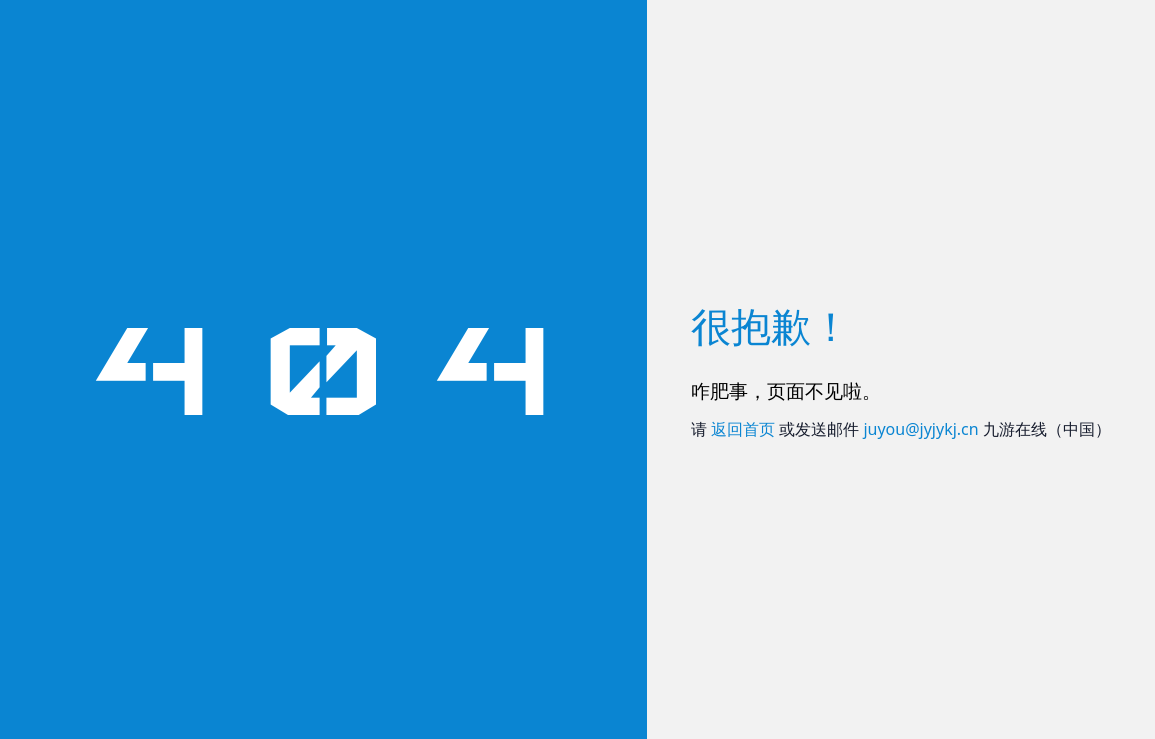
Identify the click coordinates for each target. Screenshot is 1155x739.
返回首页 (743, 429)
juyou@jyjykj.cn (920, 429)
